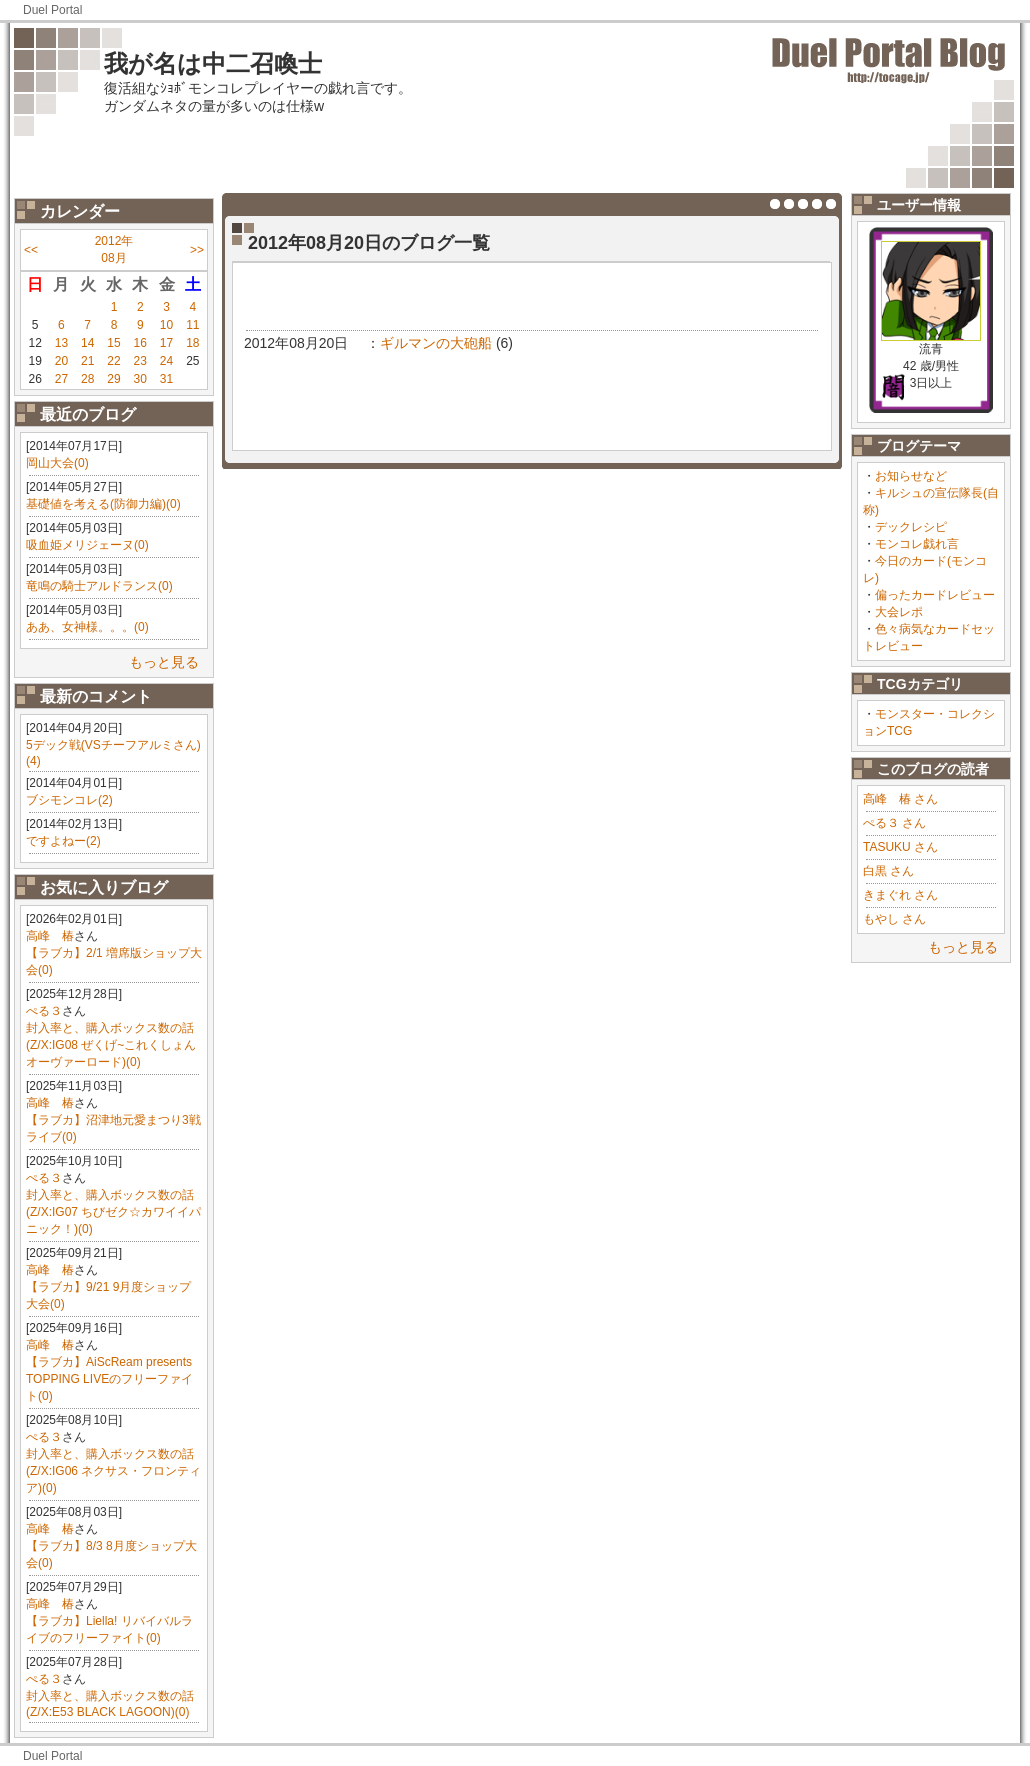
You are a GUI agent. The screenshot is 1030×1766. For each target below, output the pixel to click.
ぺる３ (44, 1011)
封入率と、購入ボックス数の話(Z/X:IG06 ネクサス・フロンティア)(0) (113, 1471)
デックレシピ (911, 527)
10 (166, 325)
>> (197, 250)
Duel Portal (52, 10)
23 (140, 361)
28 (87, 379)
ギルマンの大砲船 (436, 343)
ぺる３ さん (894, 823)
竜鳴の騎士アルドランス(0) (99, 586)
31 (166, 379)
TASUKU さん (900, 847)
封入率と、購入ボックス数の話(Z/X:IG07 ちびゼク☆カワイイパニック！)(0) (113, 1212)
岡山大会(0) (57, 463)
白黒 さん (888, 871)
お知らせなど (911, 476)
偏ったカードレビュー (935, 595)
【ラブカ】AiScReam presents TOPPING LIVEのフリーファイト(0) (109, 1379)
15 (113, 343)
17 (166, 343)
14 (87, 343)
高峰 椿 (50, 936)
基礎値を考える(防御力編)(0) (103, 504)
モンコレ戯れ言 (917, 544)
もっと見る (164, 662)
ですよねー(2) (63, 841)
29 (113, 379)
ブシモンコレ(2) (69, 800)
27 (61, 379)
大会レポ (899, 612)
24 (166, 361)
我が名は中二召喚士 (213, 63)
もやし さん (894, 919)
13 (61, 343)
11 (192, 325)
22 (113, 361)
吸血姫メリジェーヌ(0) (87, 545)
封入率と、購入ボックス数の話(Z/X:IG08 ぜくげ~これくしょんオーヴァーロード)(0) (111, 1045)
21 (87, 361)
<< (31, 250)
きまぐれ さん (900, 895)
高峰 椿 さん (900, 799)
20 (61, 361)
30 (140, 379)
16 (140, 343)
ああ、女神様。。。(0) (87, 627)
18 (192, 343)
